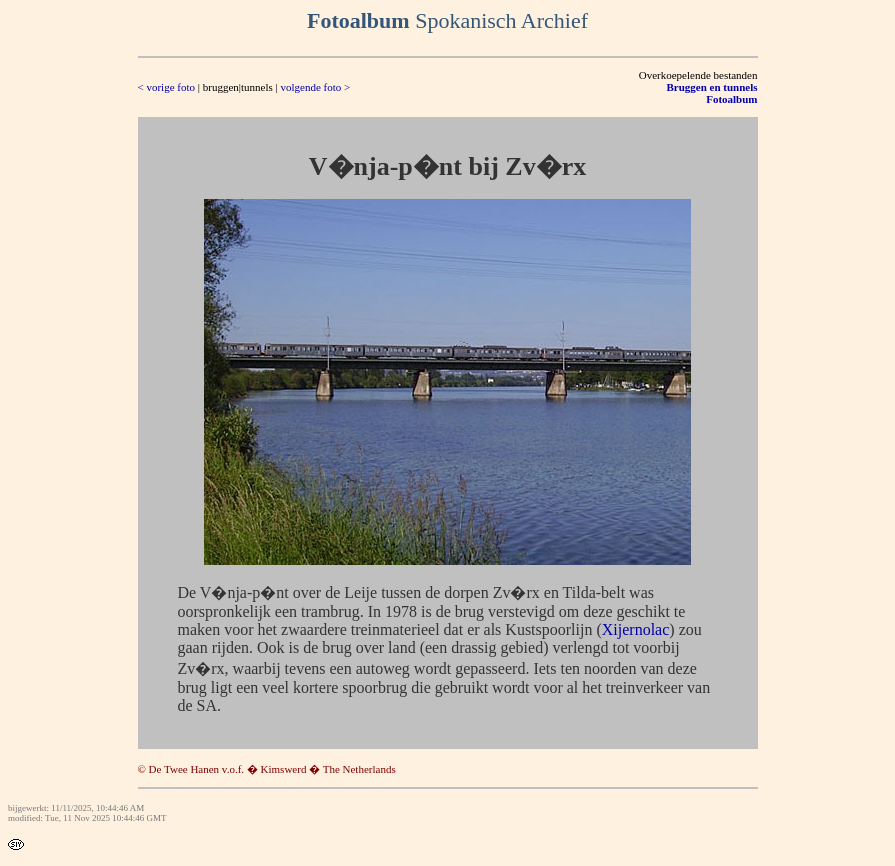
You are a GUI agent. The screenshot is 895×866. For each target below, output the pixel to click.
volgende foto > (315, 87)
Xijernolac (636, 629)
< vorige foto (167, 87)
